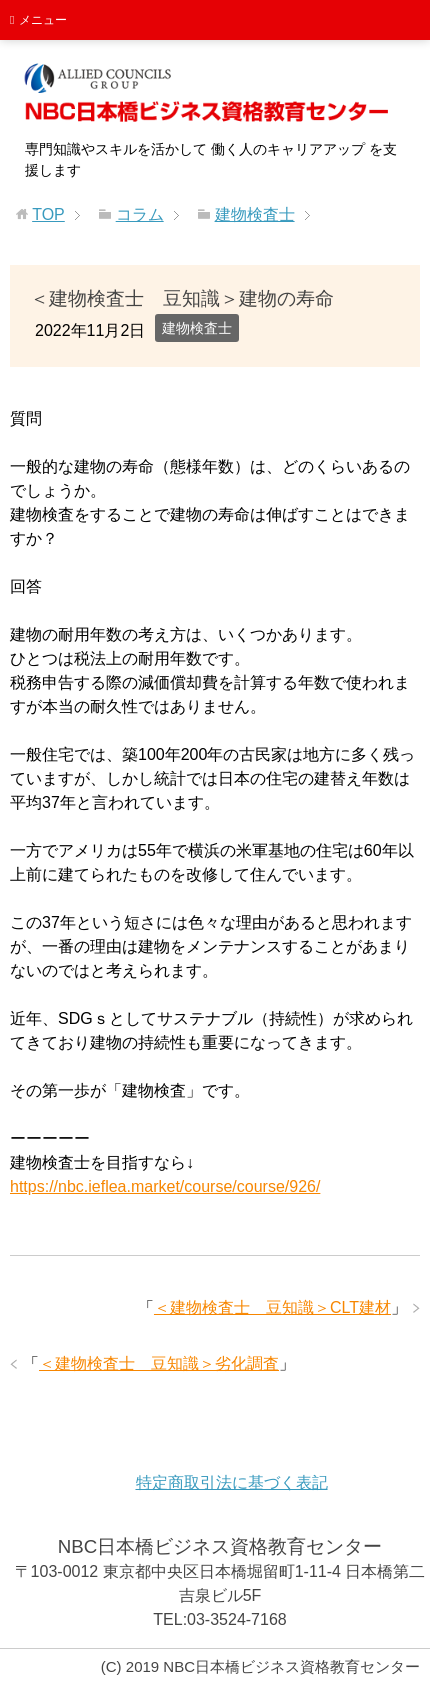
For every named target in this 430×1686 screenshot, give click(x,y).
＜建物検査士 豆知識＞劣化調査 (159, 1363)
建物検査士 (197, 328)
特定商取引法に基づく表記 (232, 1482)
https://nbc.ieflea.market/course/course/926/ (165, 1186)
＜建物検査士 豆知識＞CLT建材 (272, 1307)
